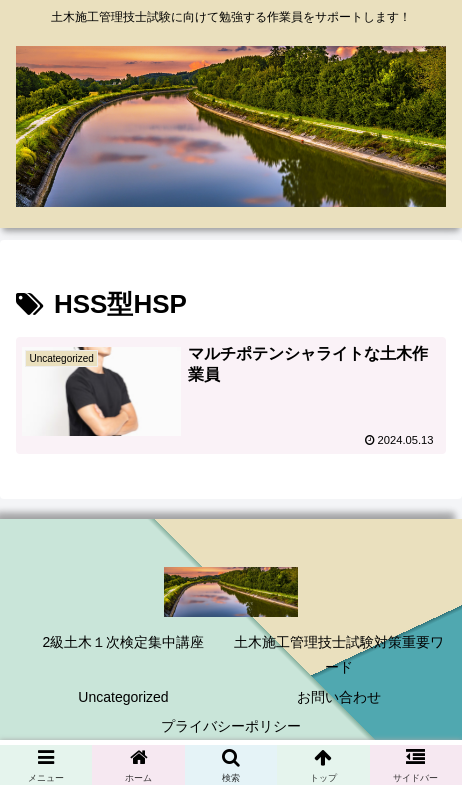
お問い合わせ (339, 697)
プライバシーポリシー (231, 726)
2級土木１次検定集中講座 (124, 642)
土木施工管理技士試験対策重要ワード (339, 654)
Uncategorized (123, 697)
